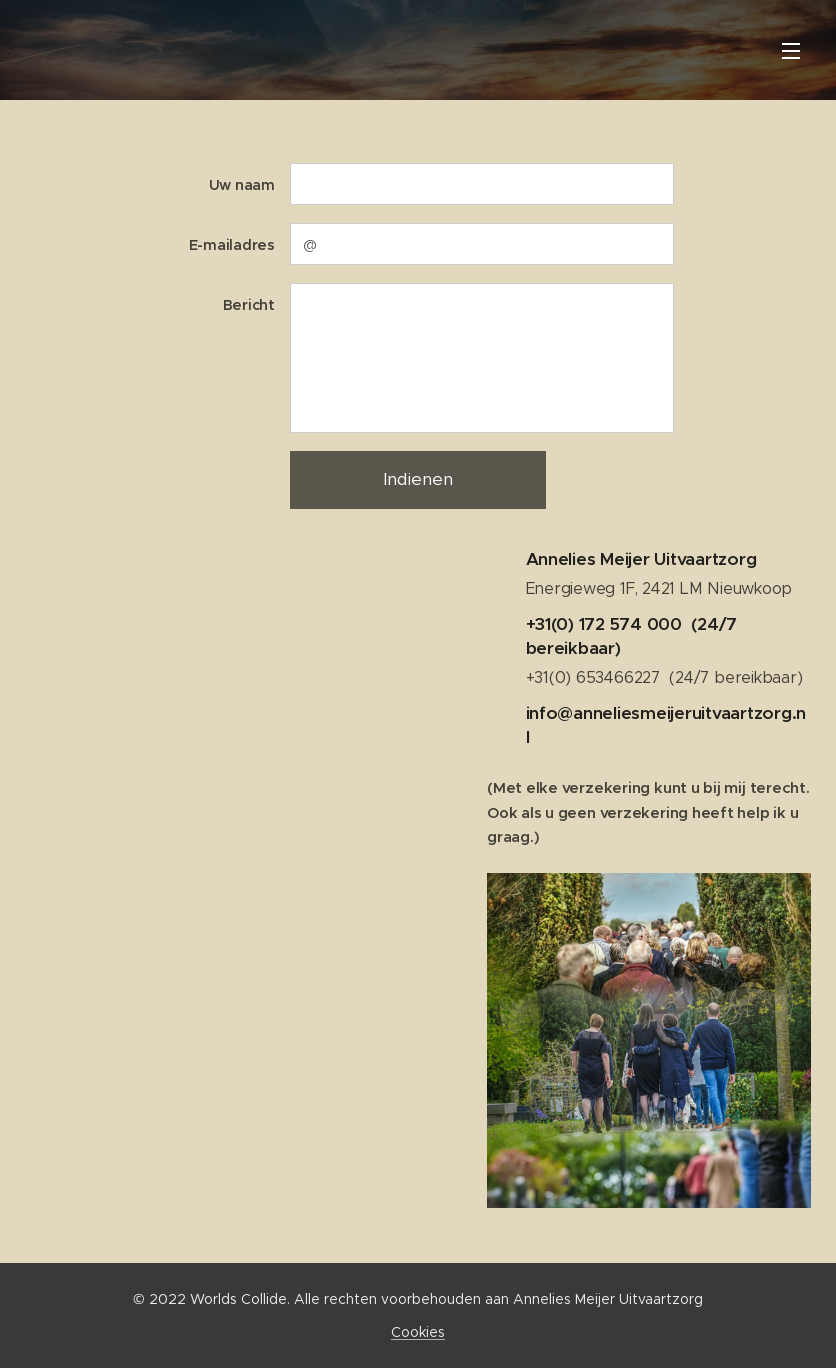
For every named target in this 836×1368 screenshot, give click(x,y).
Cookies (418, 1332)
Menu (791, 51)
